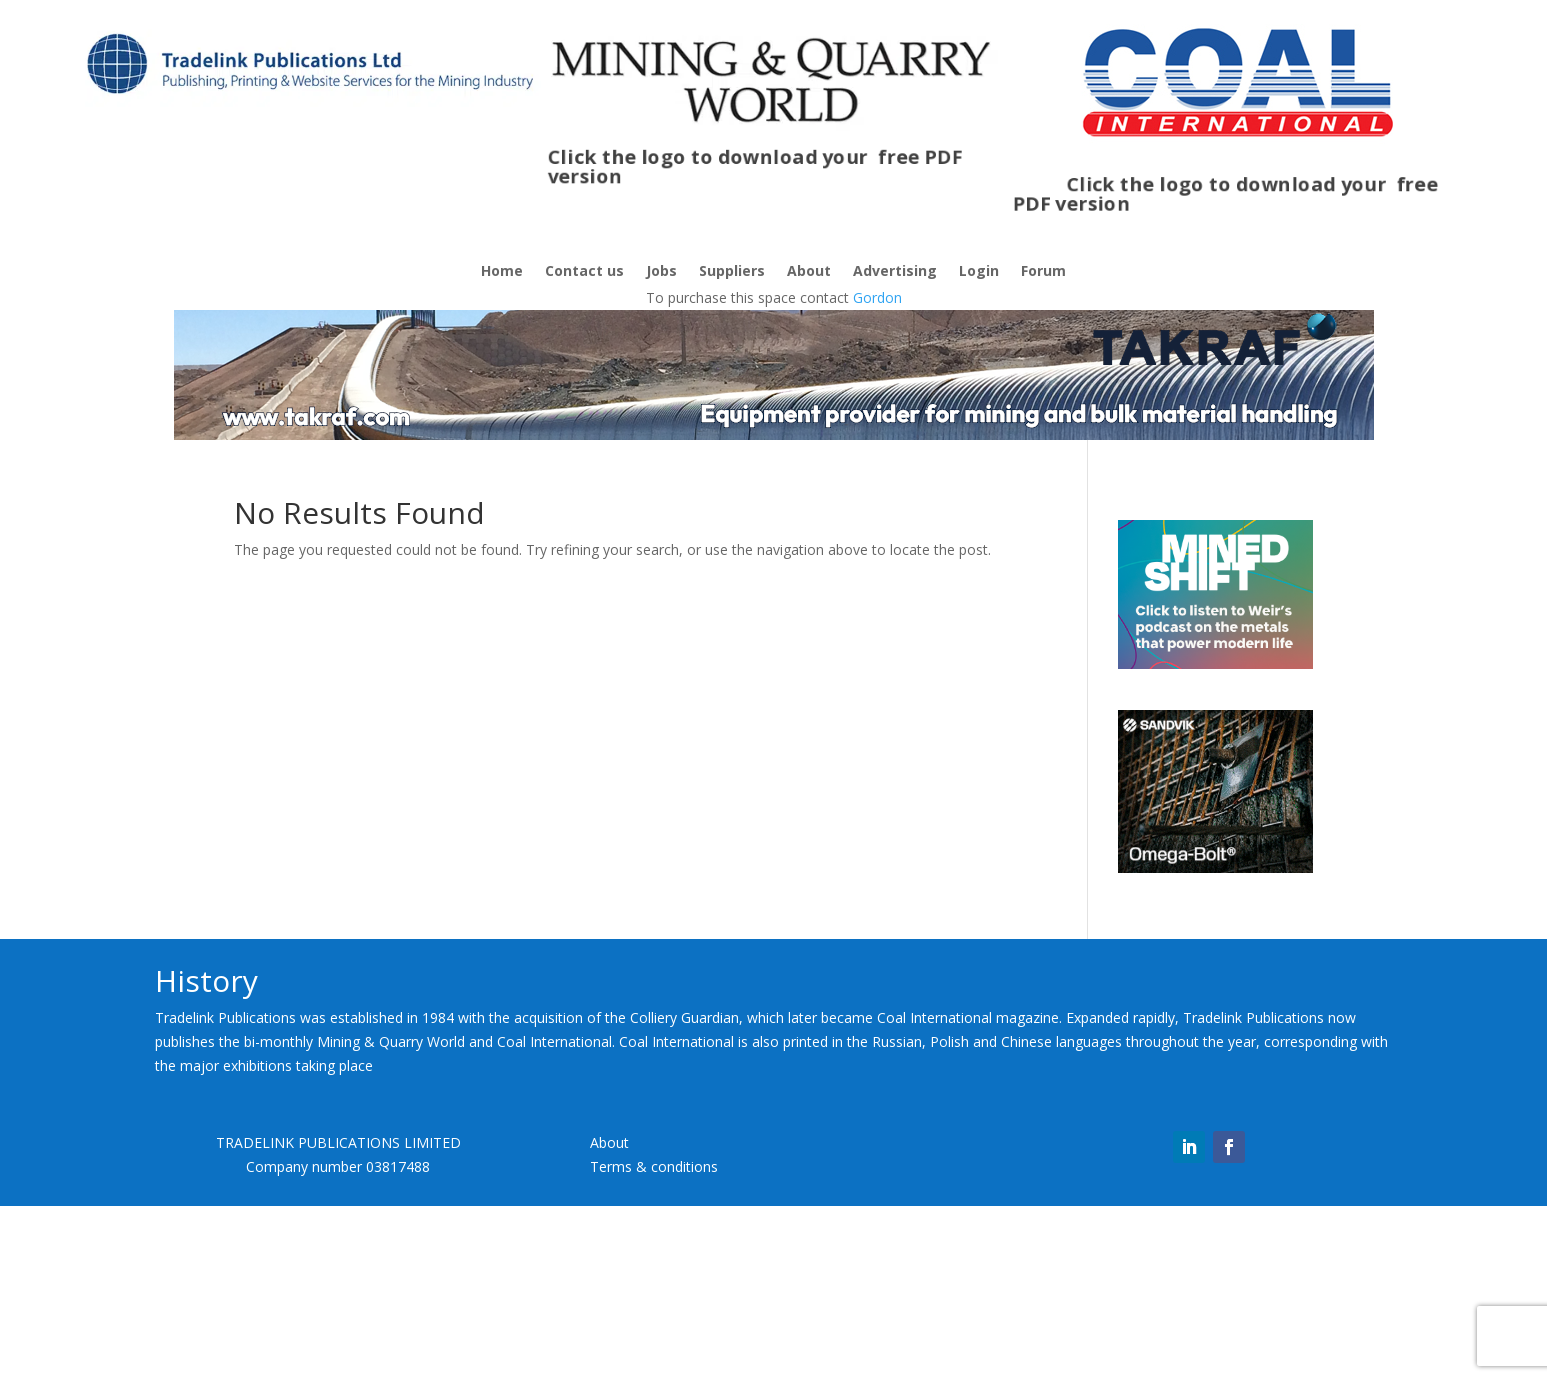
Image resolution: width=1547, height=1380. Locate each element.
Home (502, 272)
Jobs (661, 272)
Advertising (895, 272)
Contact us (584, 272)
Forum (1043, 272)
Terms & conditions (654, 1340)
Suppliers (732, 272)
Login (979, 272)
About (809, 272)
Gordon (877, 297)
